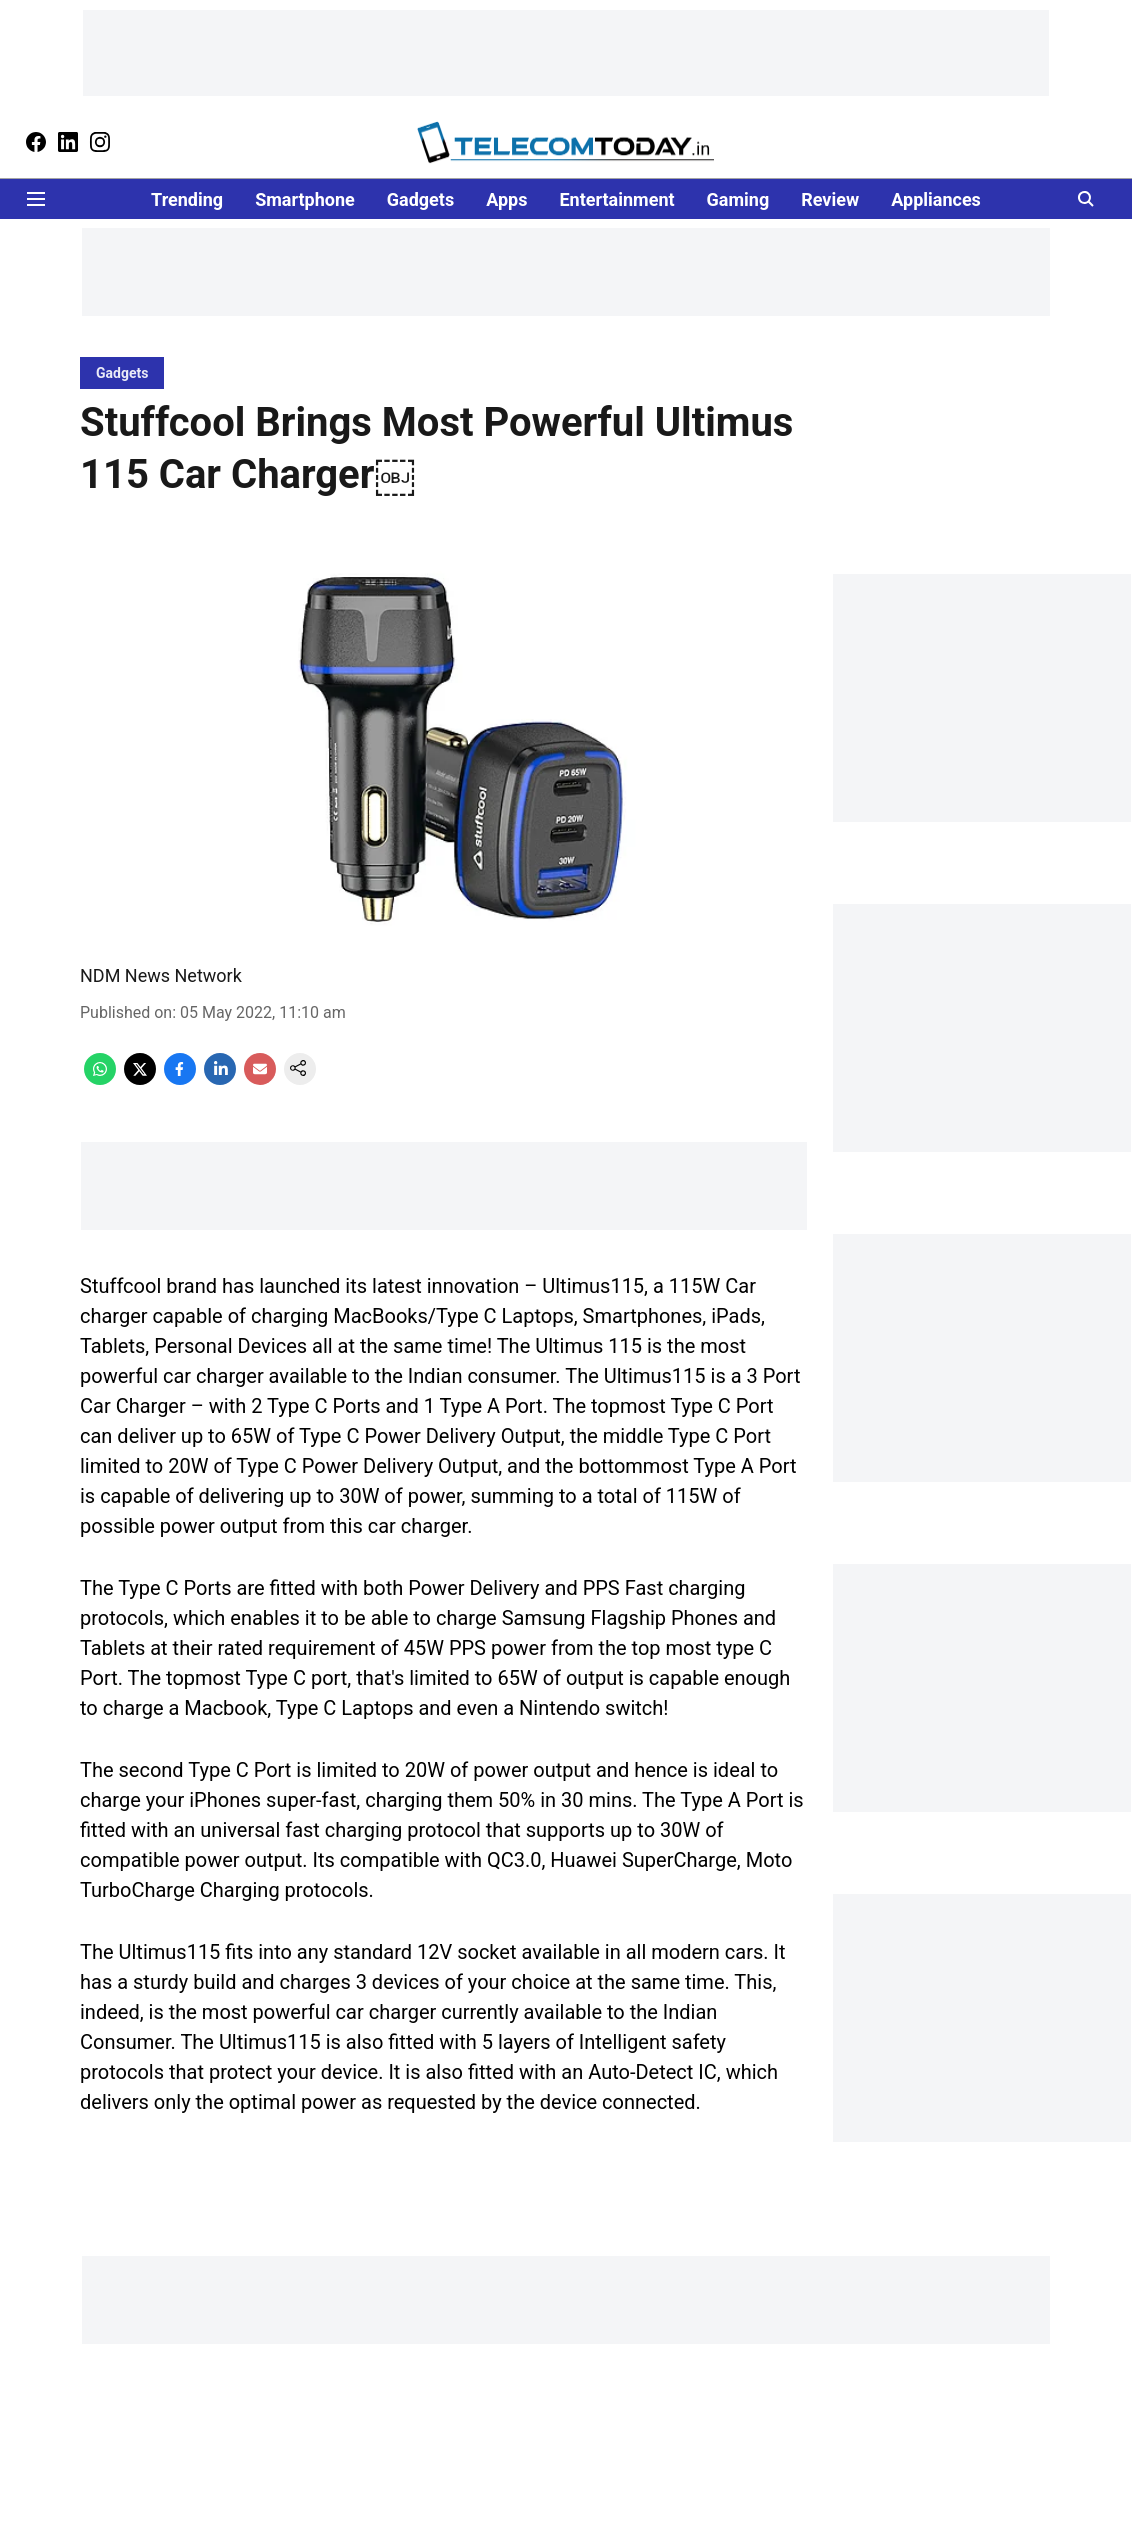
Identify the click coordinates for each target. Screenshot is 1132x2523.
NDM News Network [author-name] (161, 975)
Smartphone (305, 199)
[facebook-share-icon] (180, 1079)
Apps (506, 199)
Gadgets (420, 199)
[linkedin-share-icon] (220, 1079)
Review (830, 199)
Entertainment (616, 199)
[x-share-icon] (140, 1079)
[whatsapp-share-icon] (100, 1079)
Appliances (936, 199)
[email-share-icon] (260, 1079)
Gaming (738, 199)
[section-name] (122, 372)
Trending (187, 199)
